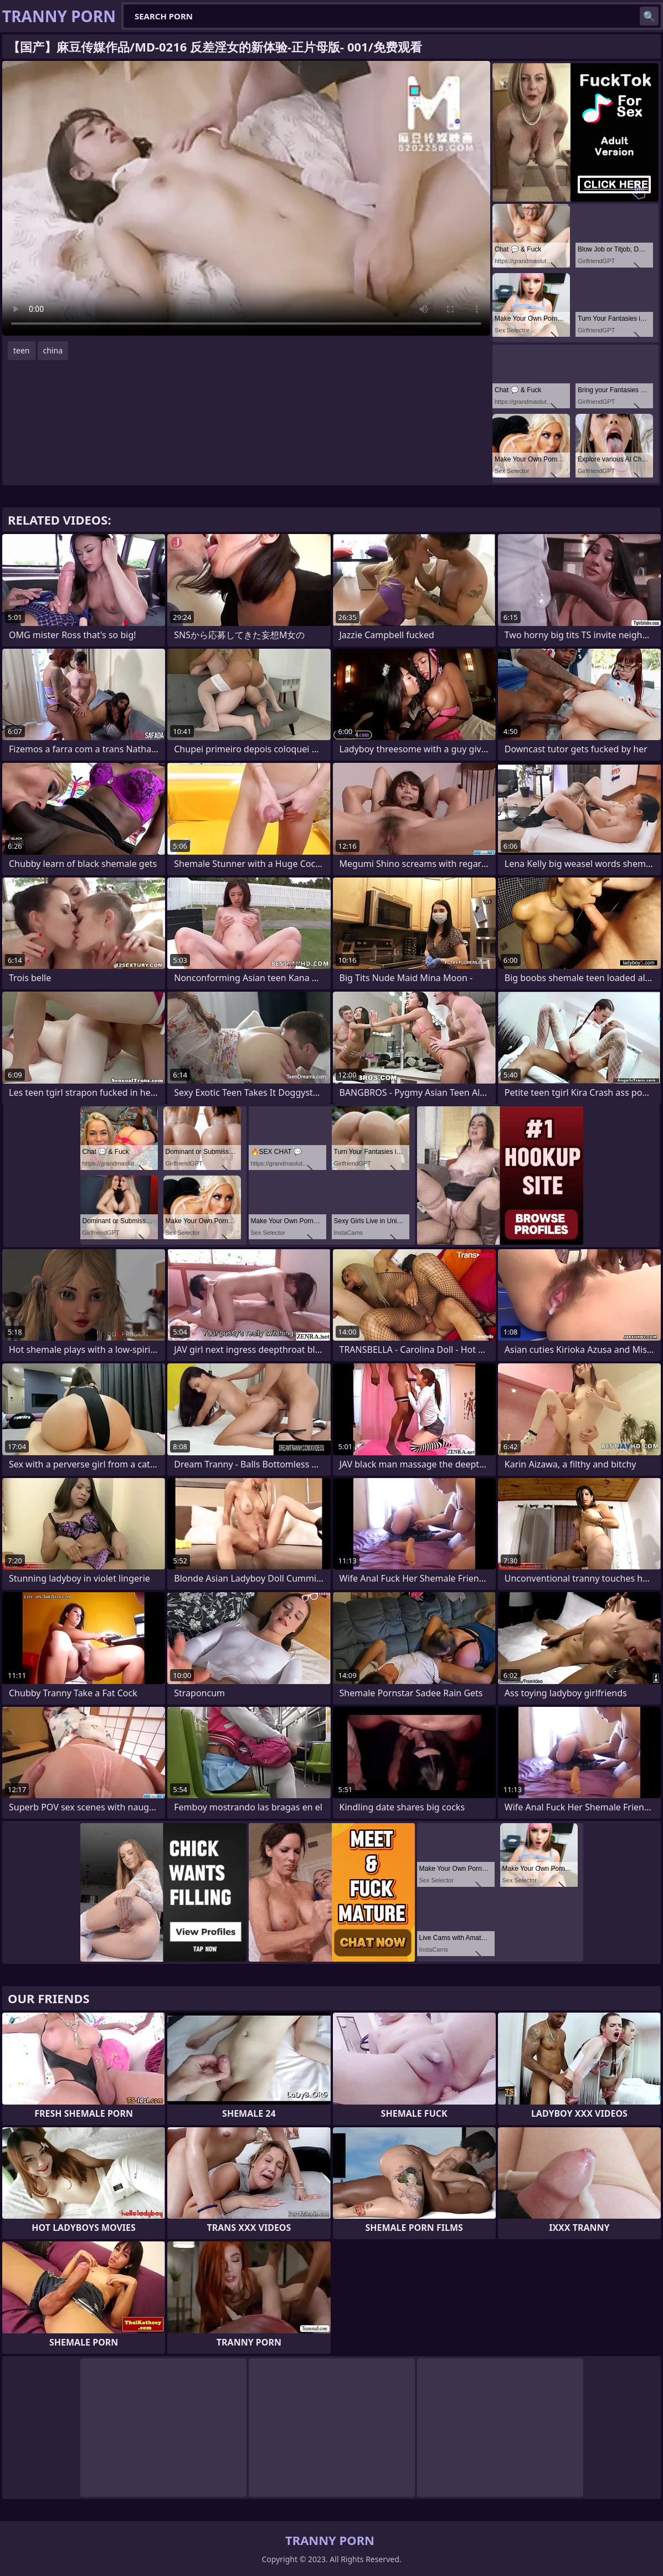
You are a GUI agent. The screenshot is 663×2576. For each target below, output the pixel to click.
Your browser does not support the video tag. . (246, 198)
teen (21, 350)
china (53, 350)
